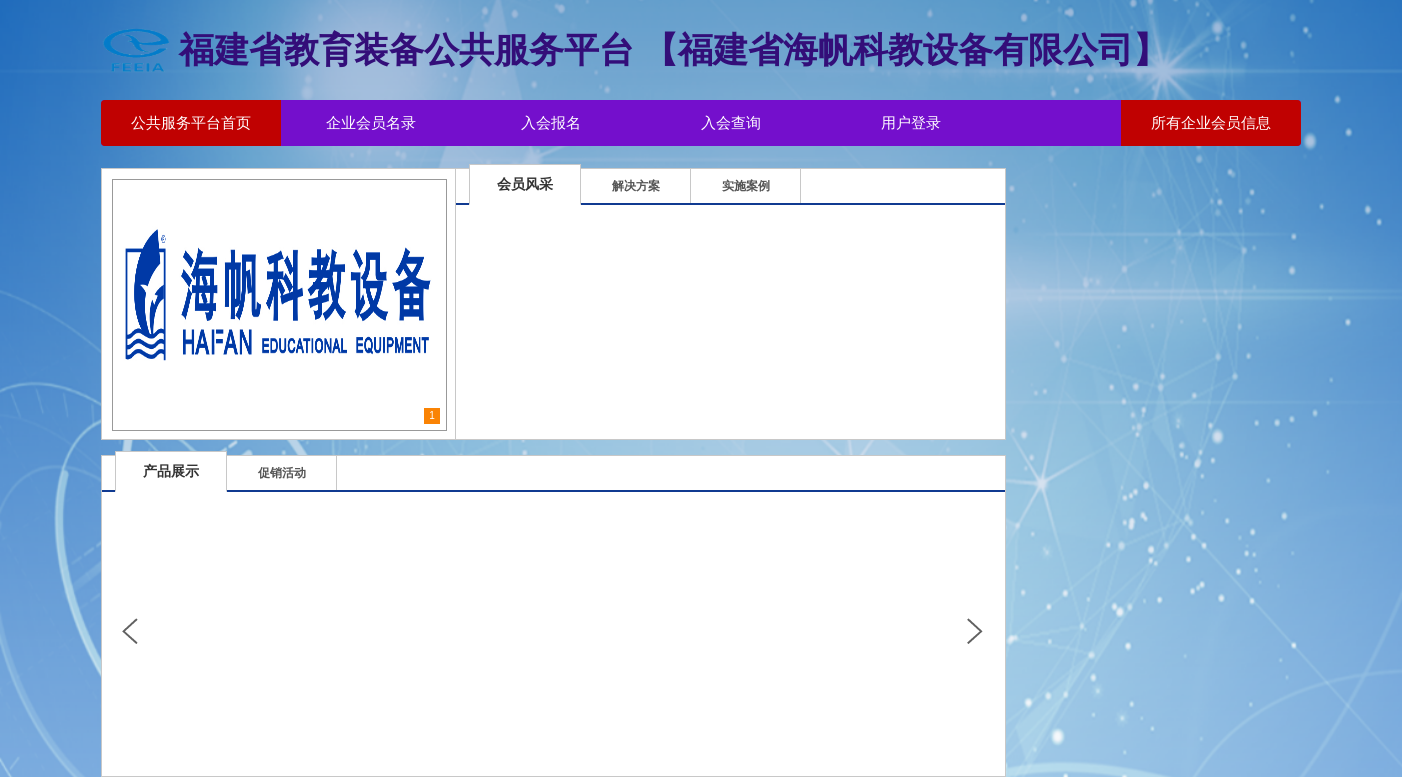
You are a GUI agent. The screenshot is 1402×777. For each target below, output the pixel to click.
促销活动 (282, 473)
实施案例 (746, 186)
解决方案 (636, 186)
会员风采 (525, 184)
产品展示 (171, 471)
